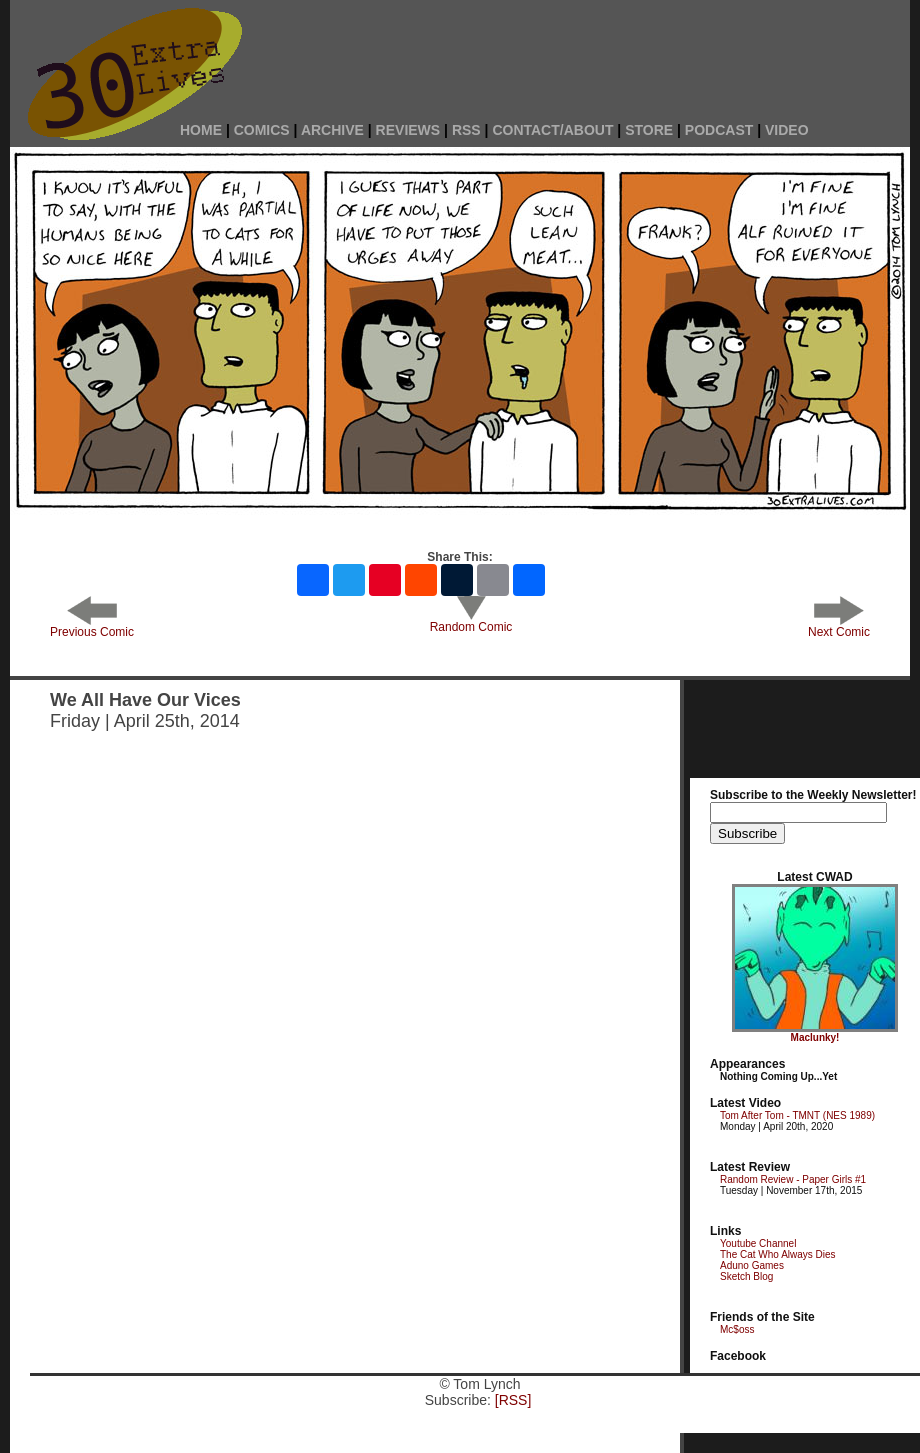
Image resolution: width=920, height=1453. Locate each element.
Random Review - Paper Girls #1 (793, 1179)
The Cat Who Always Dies (778, 1254)
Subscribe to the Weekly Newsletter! (813, 795)
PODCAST (719, 130)
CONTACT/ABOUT (552, 130)
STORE (649, 130)
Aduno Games (752, 1265)
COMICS (262, 130)
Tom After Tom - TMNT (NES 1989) (797, 1115)
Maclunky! (815, 1037)
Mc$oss (737, 1329)
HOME (201, 130)
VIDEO (787, 130)
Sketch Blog (746, 1276)
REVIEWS (408, 130)
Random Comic (471, 621)
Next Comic (839, 626)
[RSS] (513, 1400)
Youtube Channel (758, 1243)
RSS (466, 130)
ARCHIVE (332, 130)
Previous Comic (92, 626)
